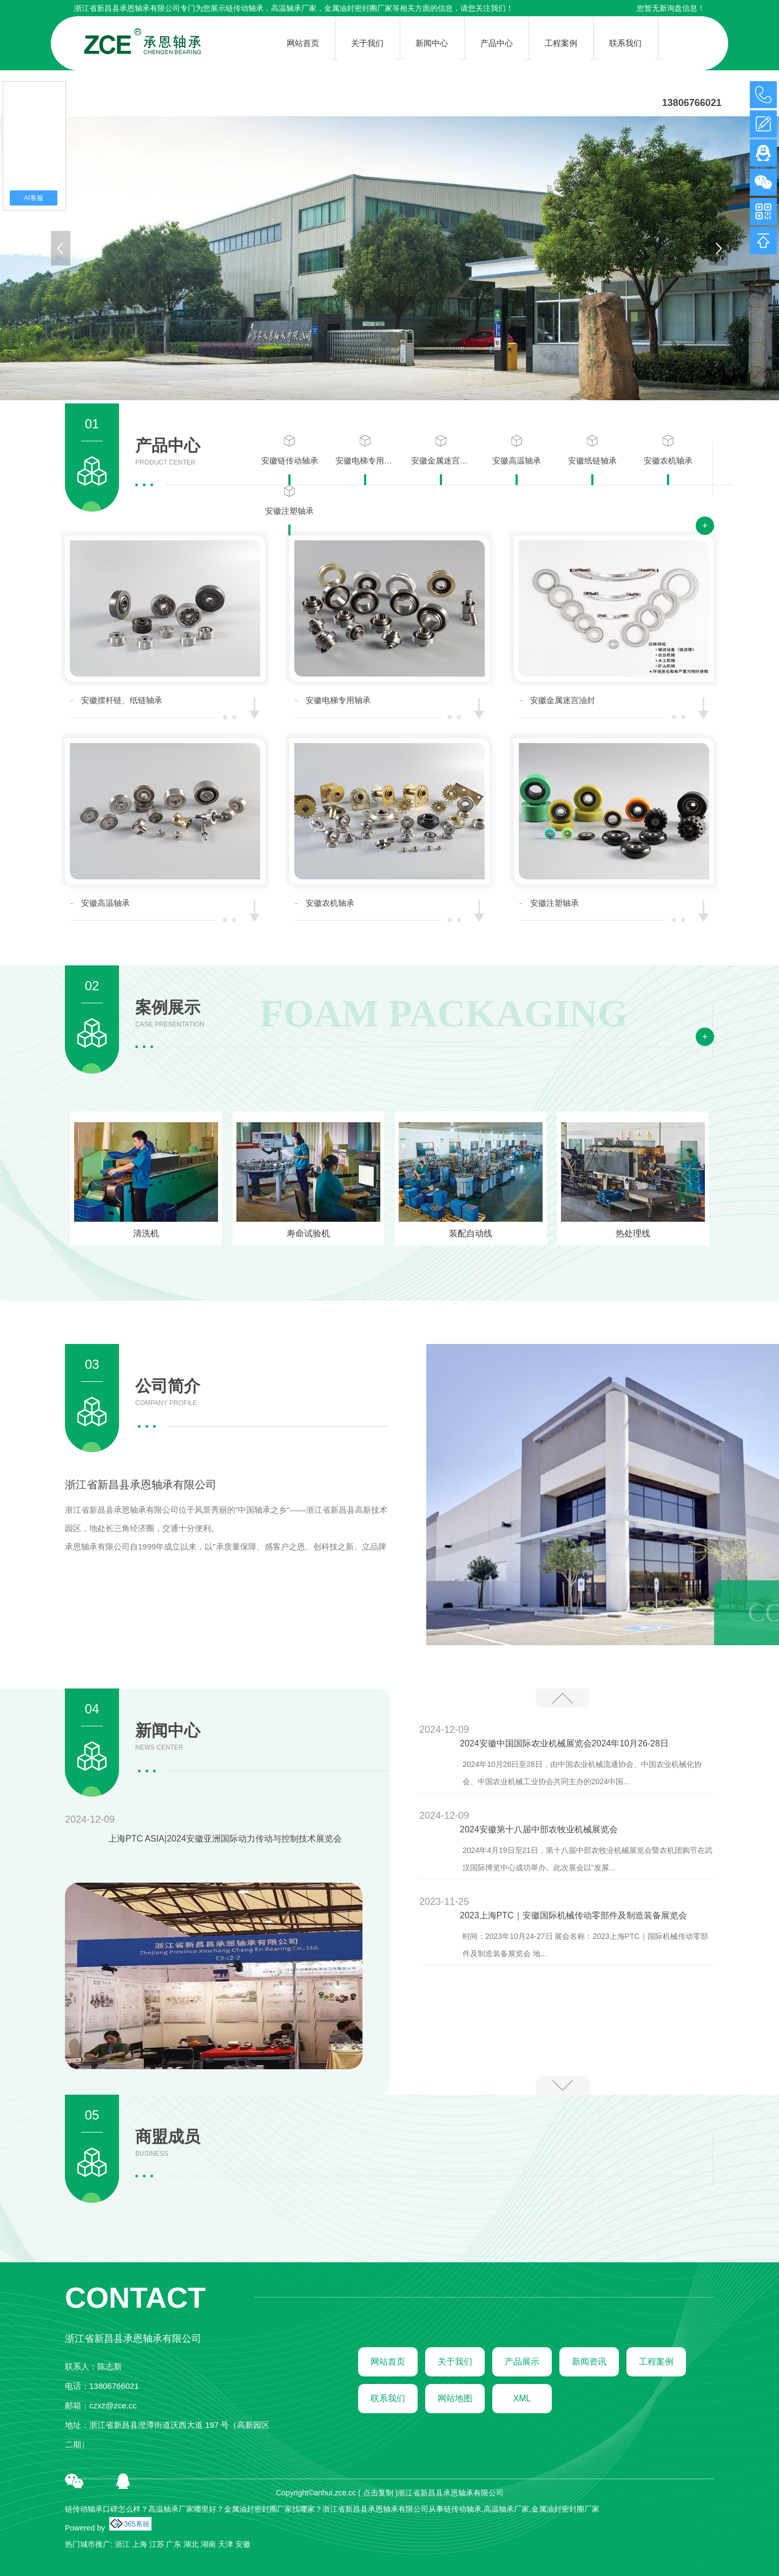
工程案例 (656, 2361)
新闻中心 (167, 1736)
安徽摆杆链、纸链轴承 (121, 700)
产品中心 (167, 451)
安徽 (242, 2544)
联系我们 (388, 2398)
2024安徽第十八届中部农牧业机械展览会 (539, 1829)
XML (522, 2398)
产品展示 (522, 2361)
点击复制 (378, 2492)
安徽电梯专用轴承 (365, 450)
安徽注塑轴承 (289, 500)
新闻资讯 (589, 2361)
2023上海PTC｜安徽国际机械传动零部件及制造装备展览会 (573, 1915)
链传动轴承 (244, 8)
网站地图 (455, 2398)
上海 (139, 2544)
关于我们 (455, 2361)
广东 (173, 2544)
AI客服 (33, 198)
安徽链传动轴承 (289, 450)
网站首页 (388, 2361)
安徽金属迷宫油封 (441, 450)
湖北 (191, 2544)
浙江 (122, 2544)
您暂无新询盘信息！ (671, 8)
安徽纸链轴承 (592, 450)
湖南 (208, 2544)
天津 (225, 2544)
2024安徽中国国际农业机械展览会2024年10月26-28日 (564, 1743)
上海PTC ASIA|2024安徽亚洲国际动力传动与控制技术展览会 (225, 1838)
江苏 (156, 2544)
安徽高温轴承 (516, 450)
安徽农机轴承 (668, 450)
